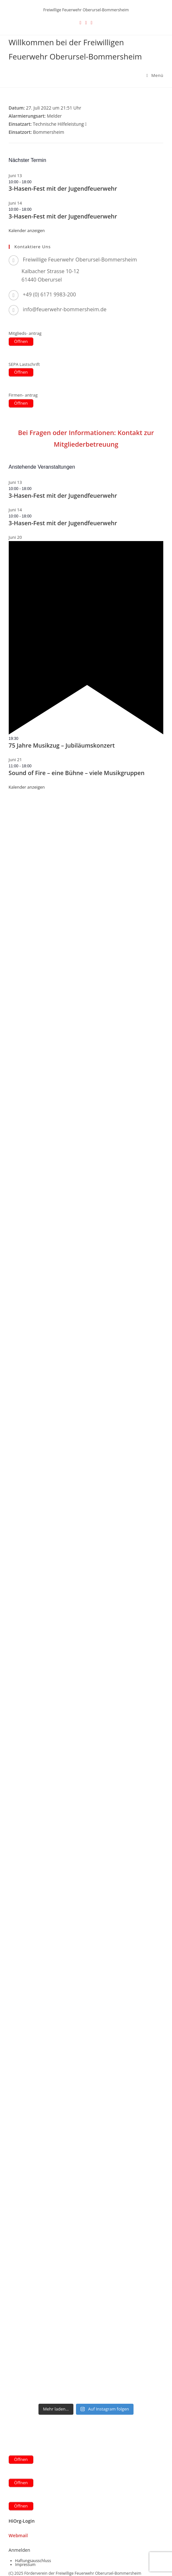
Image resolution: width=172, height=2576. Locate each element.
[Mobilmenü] (155, 75)
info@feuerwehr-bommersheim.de (65, 309)
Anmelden (19, 2550)
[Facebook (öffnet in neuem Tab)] (86, 22)
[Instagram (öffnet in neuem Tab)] (91, 22)
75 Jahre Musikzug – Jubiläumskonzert (62, 745)
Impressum (25, 2564)
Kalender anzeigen (27, 230)
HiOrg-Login (22, 2521)
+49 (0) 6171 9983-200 (49, 294)
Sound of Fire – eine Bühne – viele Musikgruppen (77, 773)
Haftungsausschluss (33, 2560)
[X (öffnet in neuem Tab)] (80, 22)
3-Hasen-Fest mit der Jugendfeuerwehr (63, 188)
